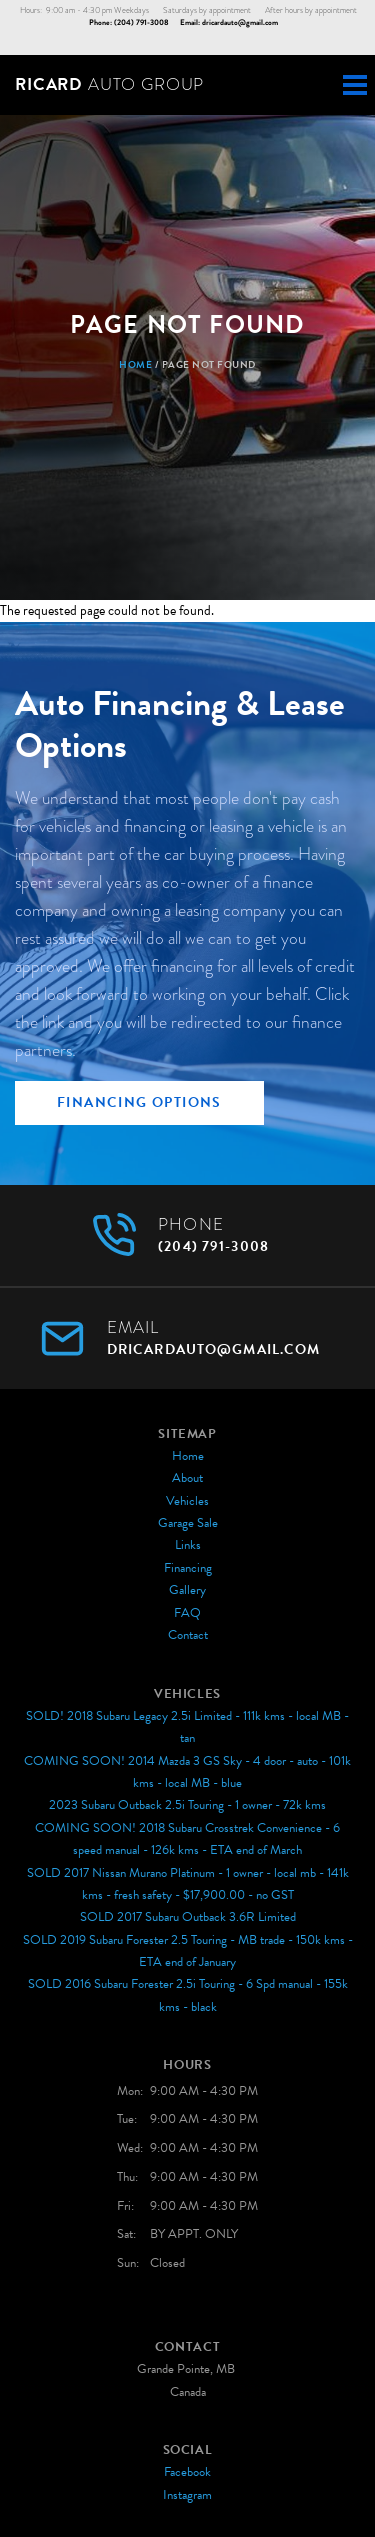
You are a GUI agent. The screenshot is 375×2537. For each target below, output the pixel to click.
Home (135, 364)
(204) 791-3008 (141, 22)
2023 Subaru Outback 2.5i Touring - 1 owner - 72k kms (187, 1805)
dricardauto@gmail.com (240, 22)
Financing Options (139, 1102)
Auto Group (109, 84)
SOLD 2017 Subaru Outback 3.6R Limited (188, 1917)
